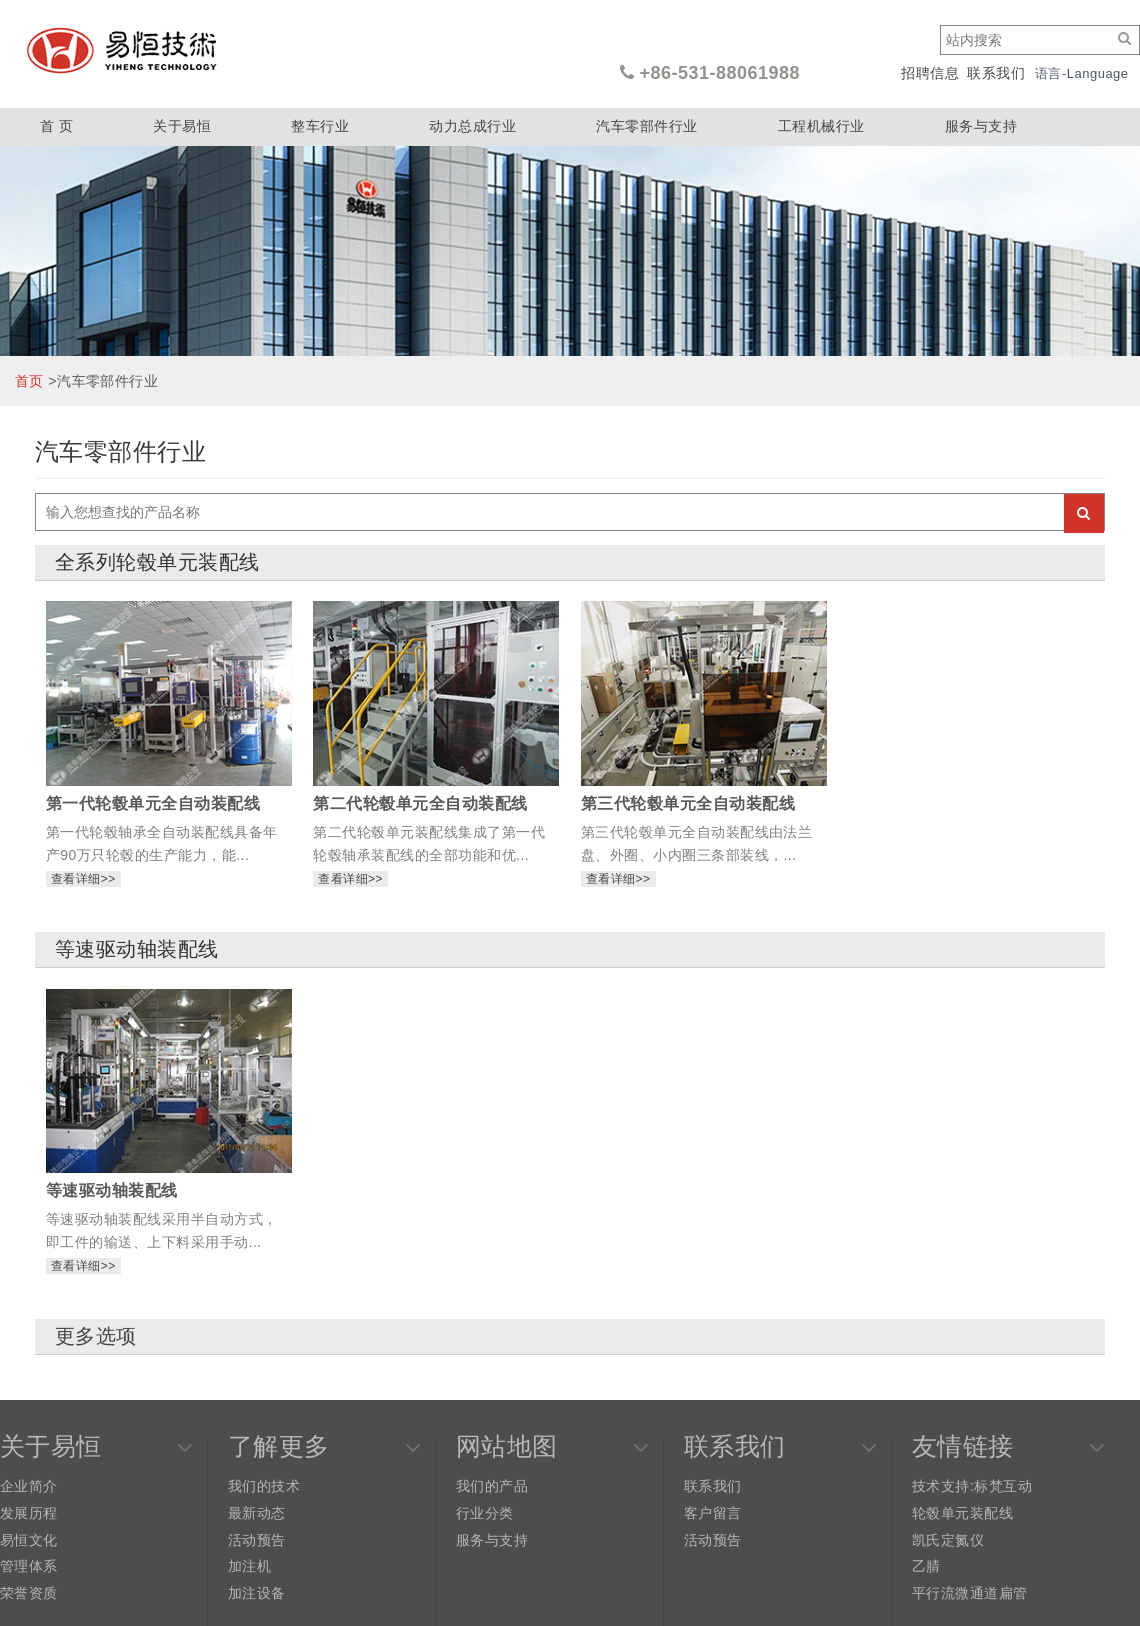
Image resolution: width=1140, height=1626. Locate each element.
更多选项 (96, 1336)
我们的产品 (492, 1486)
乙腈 (926, 1566)
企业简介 (29, 1486)
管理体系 (29, 1566)
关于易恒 (182, 126)
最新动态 (257, 1513)
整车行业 (320, 126)
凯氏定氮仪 (948, 1540)
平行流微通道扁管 (970, 1593)
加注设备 (257, 1593)
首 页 (56, 126)
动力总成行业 (472, 126)
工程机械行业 (821, 126)
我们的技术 (264, 1486)
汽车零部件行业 (646, 126)
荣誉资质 (29, 1593)
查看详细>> (83, 879)
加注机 (249, 1566)
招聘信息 (930, 73)
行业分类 (485, 1513)
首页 (29, 381)
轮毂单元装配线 (962, 1513)
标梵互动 (1003, 1486)
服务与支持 (981, 126)
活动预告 (257, 1540)
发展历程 (29, 1513)
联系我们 (996, 73)
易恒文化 (29, 1540)
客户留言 (713, 1513)
